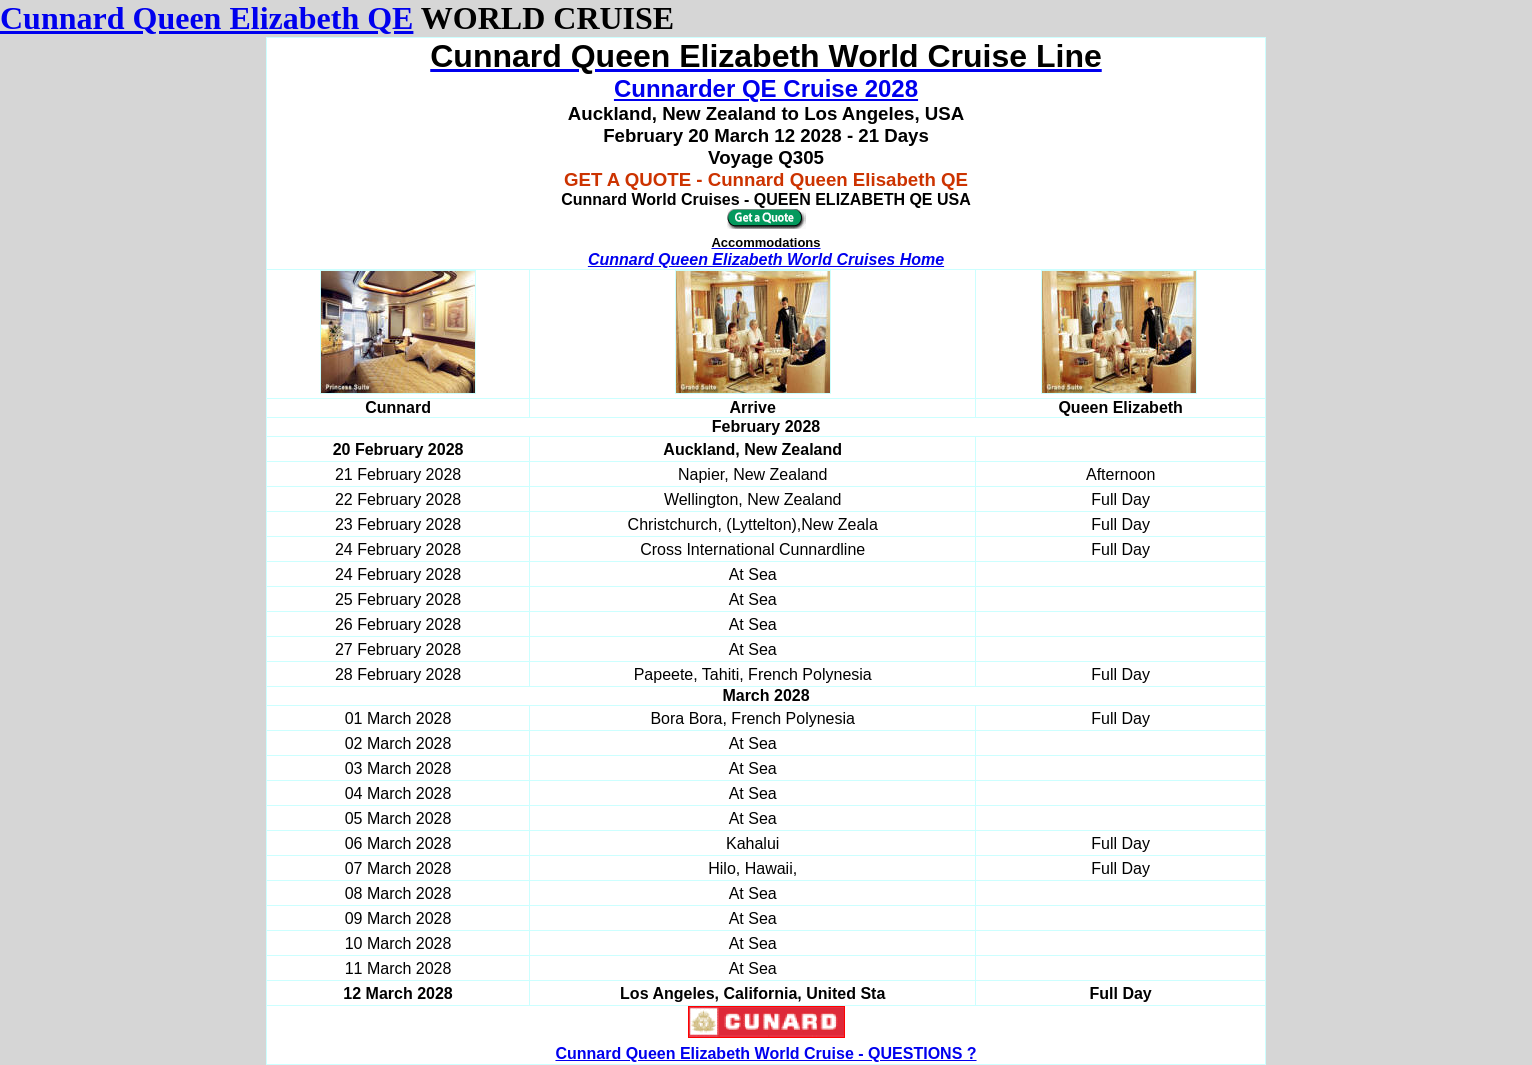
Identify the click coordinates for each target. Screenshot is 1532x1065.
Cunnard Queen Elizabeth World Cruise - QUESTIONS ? (765, 1053)
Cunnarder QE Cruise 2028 (766, 88)
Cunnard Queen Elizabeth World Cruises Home (766, 259)
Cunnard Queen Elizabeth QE (206, 18)
